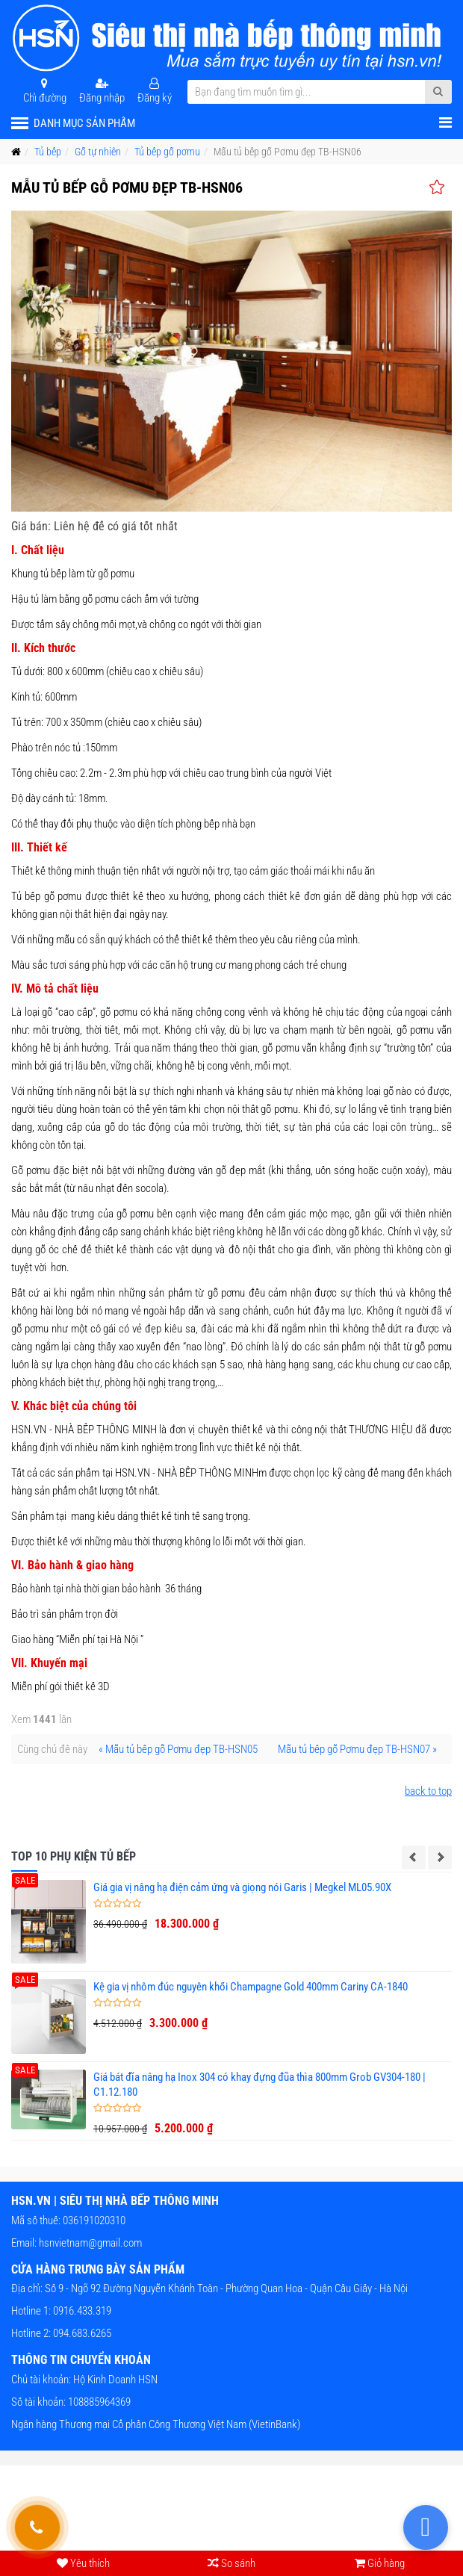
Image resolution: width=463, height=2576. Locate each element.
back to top (428, 1791)
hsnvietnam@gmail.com (90, 2243)
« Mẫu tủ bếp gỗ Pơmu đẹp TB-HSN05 (178, 1749)
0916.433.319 (81, 2311)
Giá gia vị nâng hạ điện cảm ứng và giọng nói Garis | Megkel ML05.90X (242, 1887)
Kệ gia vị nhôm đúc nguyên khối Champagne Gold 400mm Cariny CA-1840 (250, 1986)
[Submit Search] (438, 92)
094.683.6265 (81, 2333)
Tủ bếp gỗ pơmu (167, 152)
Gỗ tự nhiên (98, 152)
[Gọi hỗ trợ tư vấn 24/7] (37, 2527)
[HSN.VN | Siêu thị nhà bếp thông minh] (231, 38)
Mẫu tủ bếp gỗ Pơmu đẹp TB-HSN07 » (357, 1749)
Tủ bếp (47, 152)
